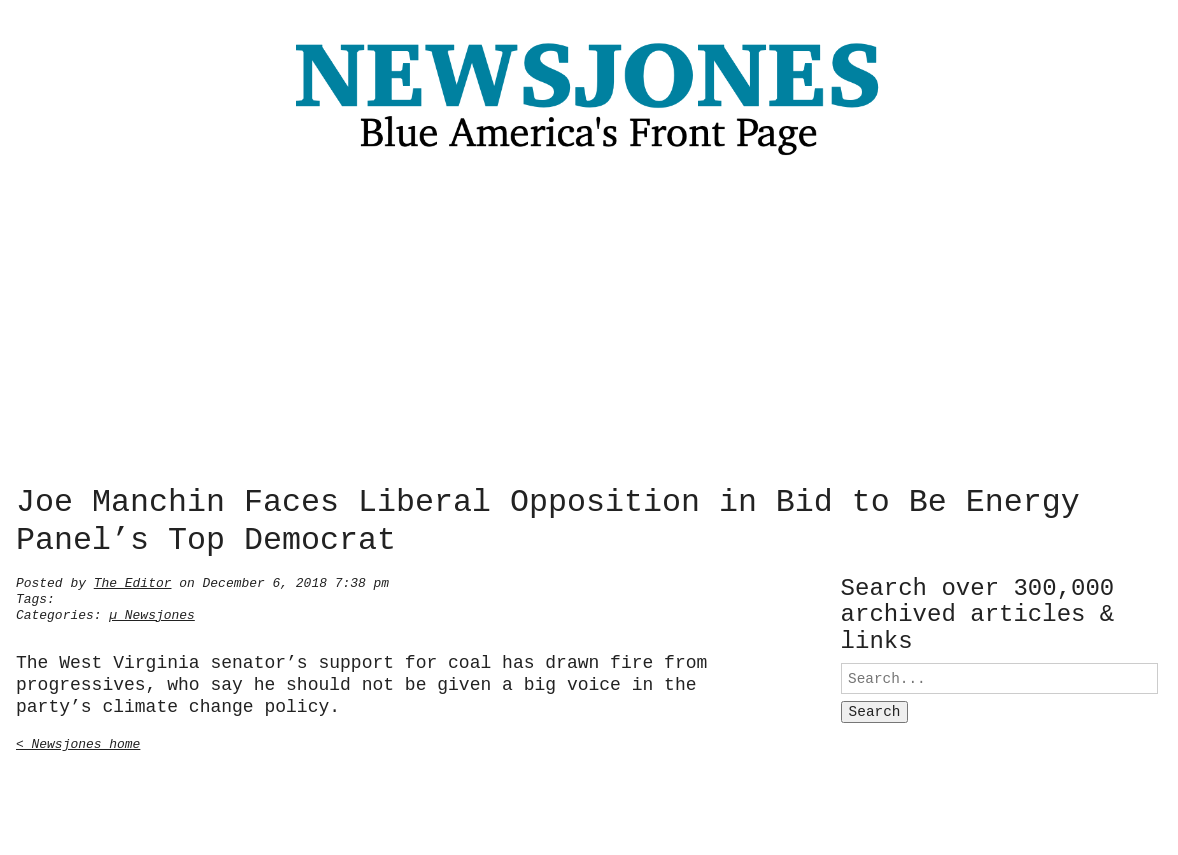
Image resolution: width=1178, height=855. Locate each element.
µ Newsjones (152, 613)
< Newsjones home (78, 742)
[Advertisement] (589, 326)
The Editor (133, 581)
